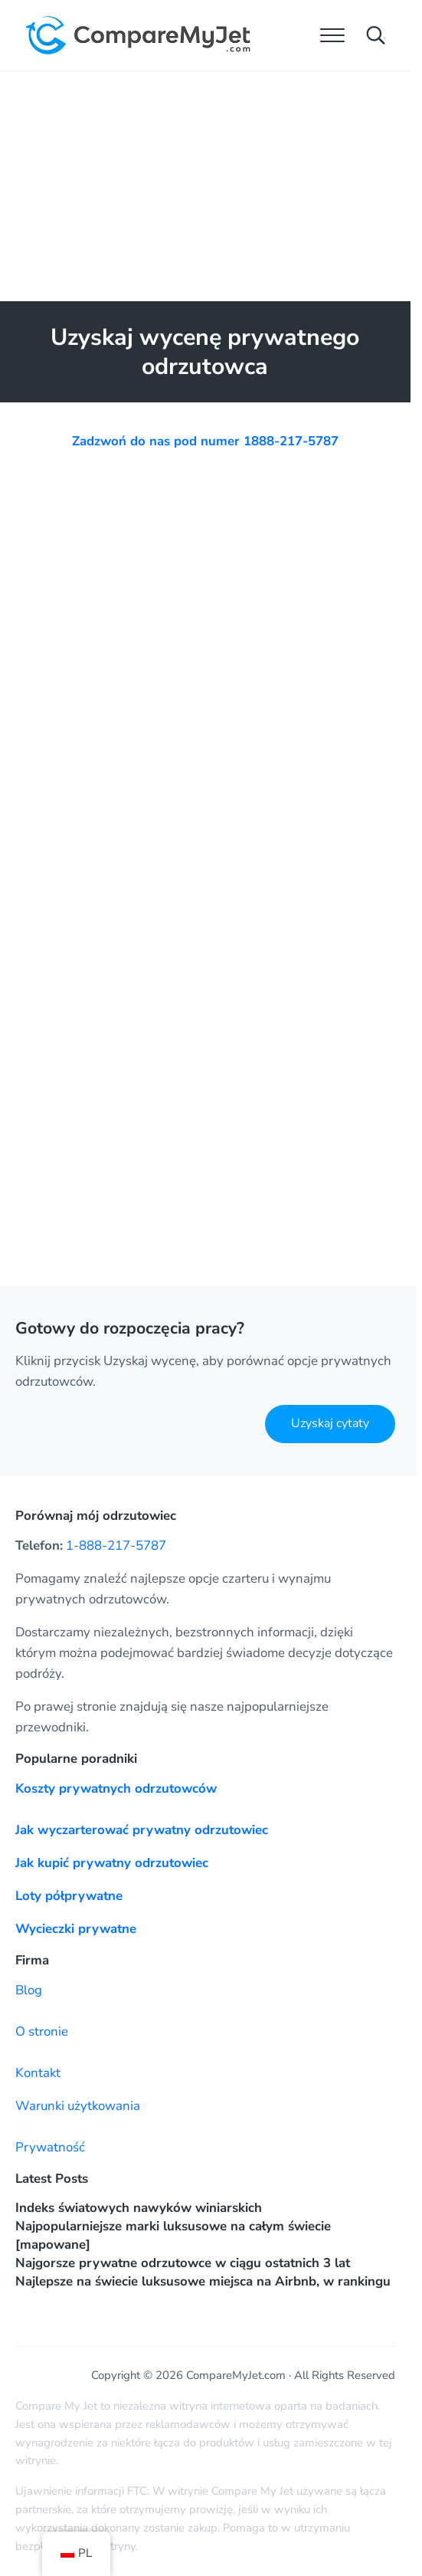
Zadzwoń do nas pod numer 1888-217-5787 (205, 441)
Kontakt (38, 2073)
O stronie (41, 2031)
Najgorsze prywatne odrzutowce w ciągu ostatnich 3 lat (182, 2263)
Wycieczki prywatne (75, 1929)
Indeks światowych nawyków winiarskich (138, 2208)
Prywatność (50, 2147)
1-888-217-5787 (116, 1545)
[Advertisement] (208, 186)
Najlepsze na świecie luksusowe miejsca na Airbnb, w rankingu (203, 2281)
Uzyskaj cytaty (330, 1423)
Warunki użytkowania (77, 2106)
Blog (28, 1990)
